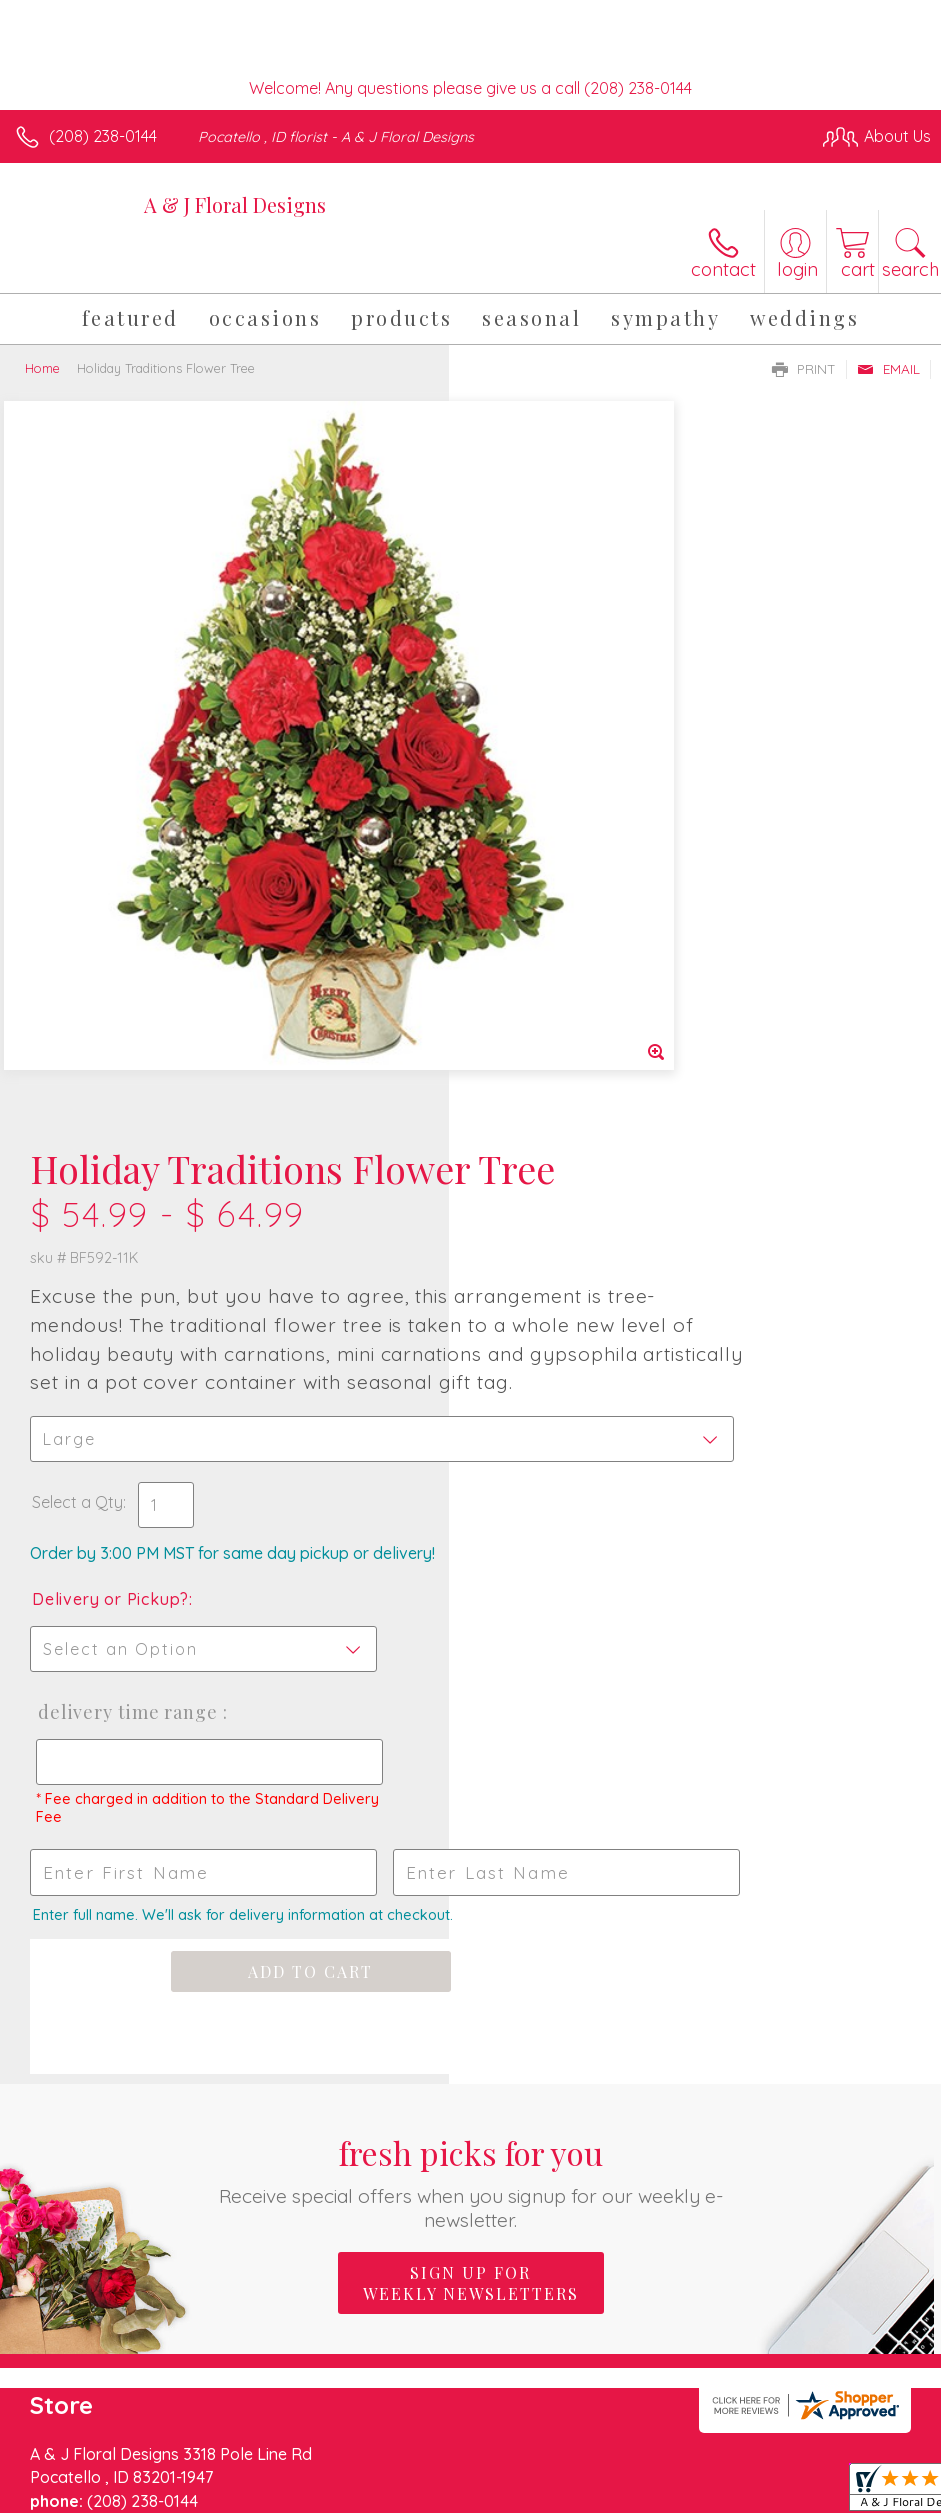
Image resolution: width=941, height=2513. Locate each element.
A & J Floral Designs (235, 204)
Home (42, 368)
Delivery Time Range (573, 1058)
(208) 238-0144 (103, 136)
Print (804, 369)
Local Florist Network (734, 2465)
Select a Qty (526, 848)
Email (888, 369)
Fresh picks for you (470, 1527)
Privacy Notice (591, 2465)
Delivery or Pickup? (559, 945)
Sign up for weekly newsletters (471, 1629)
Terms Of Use (473, 2465)
